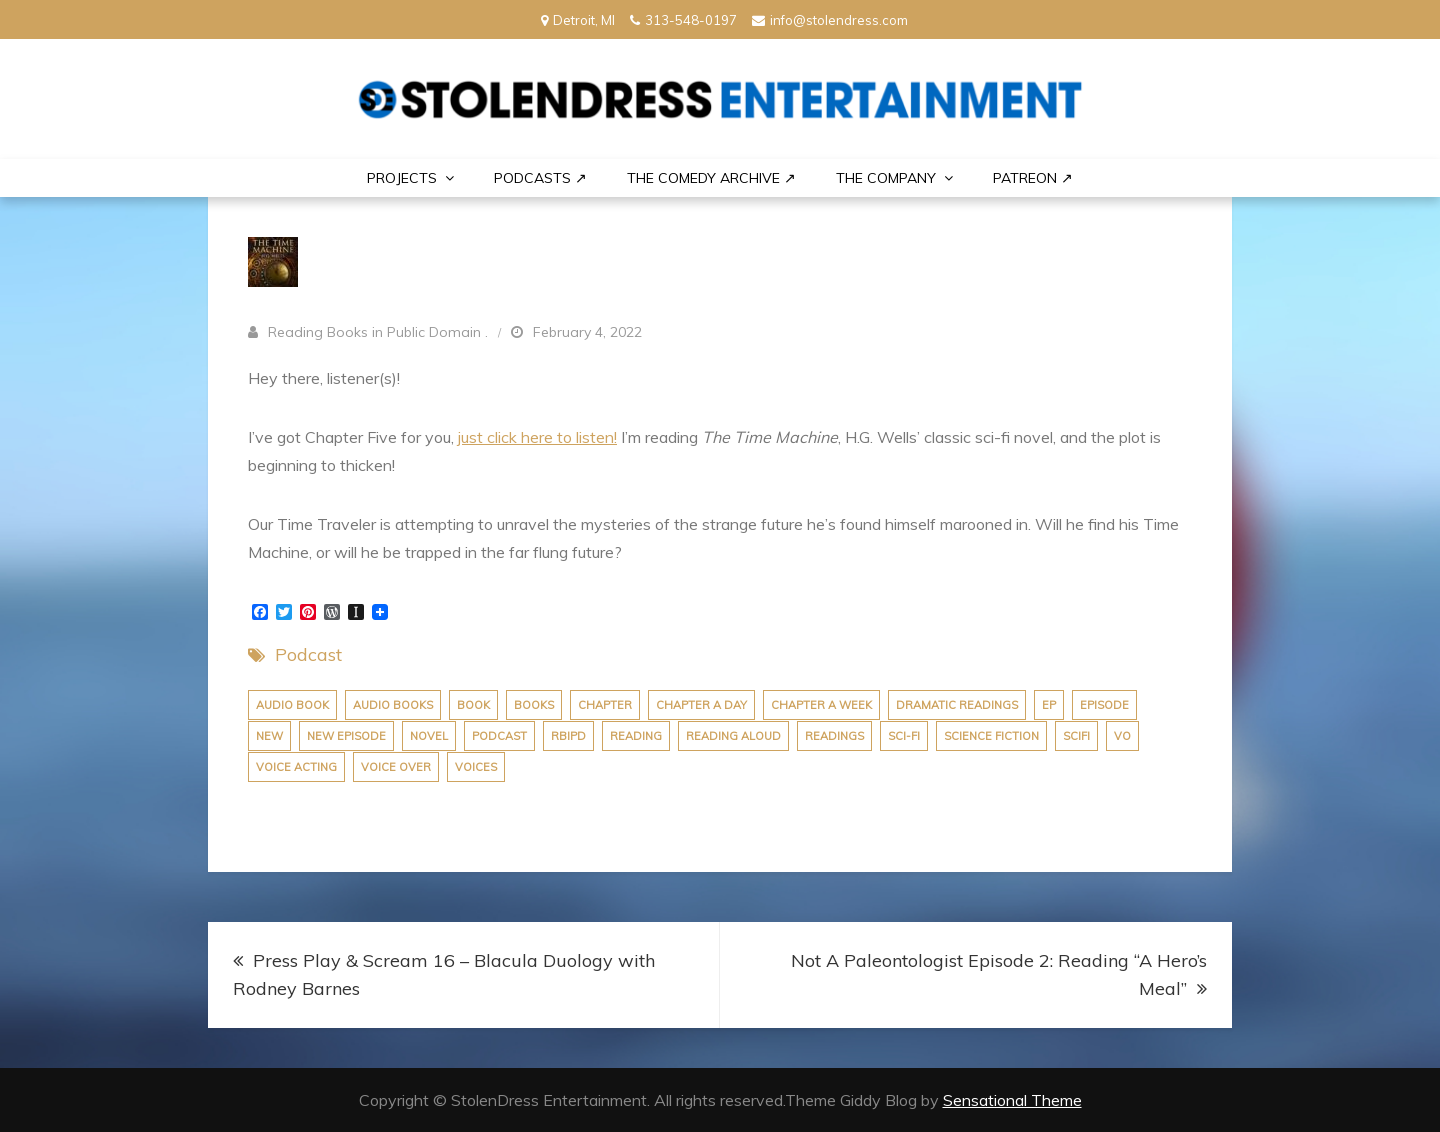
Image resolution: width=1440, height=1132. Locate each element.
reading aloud (733, 736)
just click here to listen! (537, 437)
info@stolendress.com (830, 20)
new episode (346, 736)
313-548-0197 (683, 20)
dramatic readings (957, 705)
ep (1049, 705)
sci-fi (904, 736)
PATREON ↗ (1033, 178)
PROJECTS (402, 178)
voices (476, 767)
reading (636, 736)
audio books (393, 705)
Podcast (308, 654)
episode (1104, 705)
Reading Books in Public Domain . (378, 332)
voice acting (296, 767)
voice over (396, 767)
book (473, 705)
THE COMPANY (886, 178)
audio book (292, 705)
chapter (605, 705)
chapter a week (821, 705)
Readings (834, 736)
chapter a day (701, 705)
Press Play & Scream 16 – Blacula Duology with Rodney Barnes (444, 974)
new (269, 736)
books (534, 705)
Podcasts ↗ (540, 178)
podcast (499, 736)
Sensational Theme (1012, 1100)
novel (429, 736)
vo (1122, 736)
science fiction (991, 736)
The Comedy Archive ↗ (711, 178)
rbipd (568, 736)
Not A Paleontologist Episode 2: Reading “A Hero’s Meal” (999, 974)
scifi (1076, 736)
